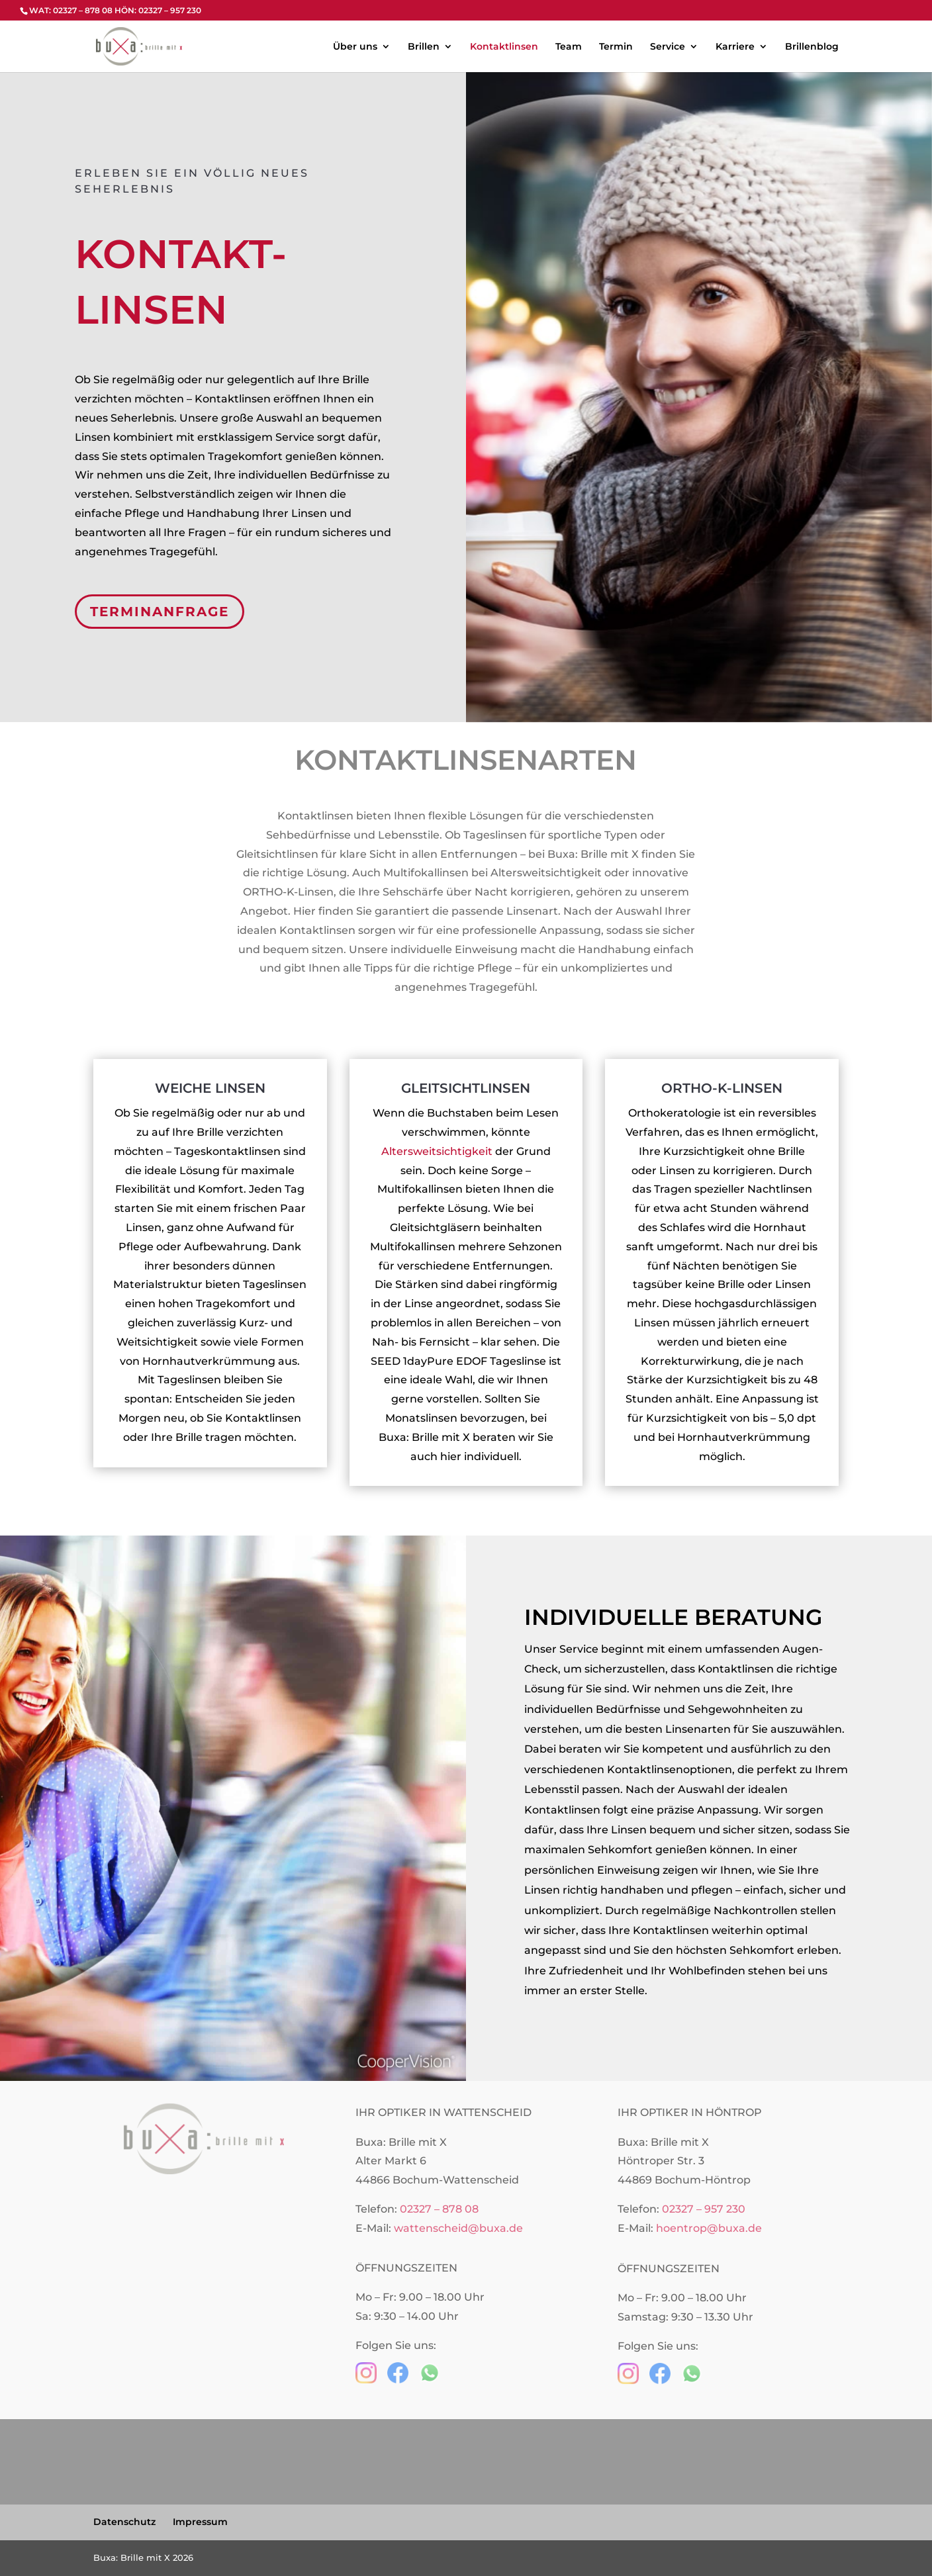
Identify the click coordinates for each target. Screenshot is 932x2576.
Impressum (200, 2522)
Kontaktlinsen (504, 47)
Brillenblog (812, 47)
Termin (616, 47)
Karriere (735, 47)
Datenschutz (124, 2522)
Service (667, 47)
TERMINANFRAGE (161, 615)
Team (568, 47)
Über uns (355, 47)
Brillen (424, 47)
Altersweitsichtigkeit (437, 1150)
